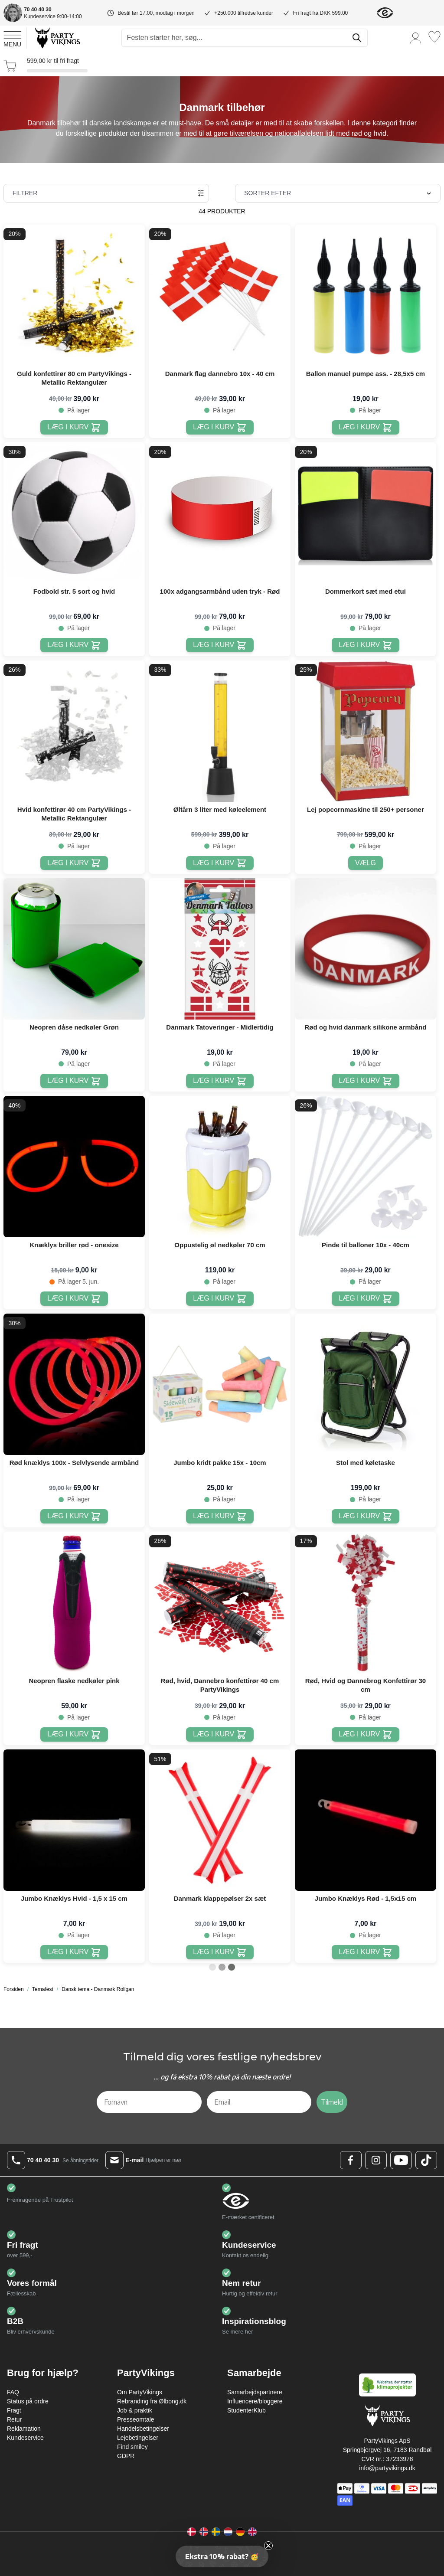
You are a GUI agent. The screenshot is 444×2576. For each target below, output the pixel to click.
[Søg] (356, 37)
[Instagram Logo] (376, 2160)
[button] (222, 2556)
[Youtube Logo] (401, 2160)
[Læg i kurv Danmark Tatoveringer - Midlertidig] (219, 1081)
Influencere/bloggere (255, 2401)
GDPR (125, 2455)
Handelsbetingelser (143, 2428)
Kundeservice (25, 2437)
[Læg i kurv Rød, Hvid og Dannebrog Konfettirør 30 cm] (365, 1734)
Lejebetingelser (137, 2437)
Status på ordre (28, 2401)
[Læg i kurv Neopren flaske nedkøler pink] (74, 1734)
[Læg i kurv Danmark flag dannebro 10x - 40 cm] (219, 427)
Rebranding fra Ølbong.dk (151, 2401)
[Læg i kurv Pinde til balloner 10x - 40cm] (365, 1298)
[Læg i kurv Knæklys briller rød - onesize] (74, 1298)
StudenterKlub (246, 2410)
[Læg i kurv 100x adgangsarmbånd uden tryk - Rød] (219, 645)
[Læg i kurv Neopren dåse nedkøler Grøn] (74, 1081)
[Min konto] (415, 37)
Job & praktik (134, 2410)
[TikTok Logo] (426, 2160)
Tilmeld (332, 2102)
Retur (14, 2419)
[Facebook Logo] (351, 2160)
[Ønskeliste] (434, 36)
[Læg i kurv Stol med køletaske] (365, 1516)
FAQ (13, 2392)
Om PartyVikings (139, 2392)
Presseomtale (135, 2419)
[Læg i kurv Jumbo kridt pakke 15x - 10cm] (219, 1516)
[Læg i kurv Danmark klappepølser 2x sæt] (219, 1952)
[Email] (259, 2102)
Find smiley (132, 2446)
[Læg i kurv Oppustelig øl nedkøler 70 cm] (219, 1298)
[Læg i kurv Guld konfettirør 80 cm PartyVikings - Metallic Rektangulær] (74, 427)
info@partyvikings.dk (387, 2468)
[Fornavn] (149, 2102)
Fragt (14, 2410)
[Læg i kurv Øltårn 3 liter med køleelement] (219, 863)
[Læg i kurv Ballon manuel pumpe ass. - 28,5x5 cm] (365, 427)
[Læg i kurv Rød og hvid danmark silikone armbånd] (365, 1081)
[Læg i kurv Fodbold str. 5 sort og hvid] (74, 645)
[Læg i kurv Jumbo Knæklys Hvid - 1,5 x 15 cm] (74, 1952)
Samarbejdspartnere (254, 2392)
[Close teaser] (268, 2545)
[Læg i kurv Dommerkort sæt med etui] (365, 645)
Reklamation (24, 2428)
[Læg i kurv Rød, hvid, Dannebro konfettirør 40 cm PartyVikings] (219, 1734)
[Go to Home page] (57, 37)
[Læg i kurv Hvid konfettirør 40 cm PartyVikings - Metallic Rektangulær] (74, 863)
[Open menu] (12, 38)
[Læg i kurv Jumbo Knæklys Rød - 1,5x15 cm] (365, 1952)
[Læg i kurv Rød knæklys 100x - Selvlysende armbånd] (74, 1516)
